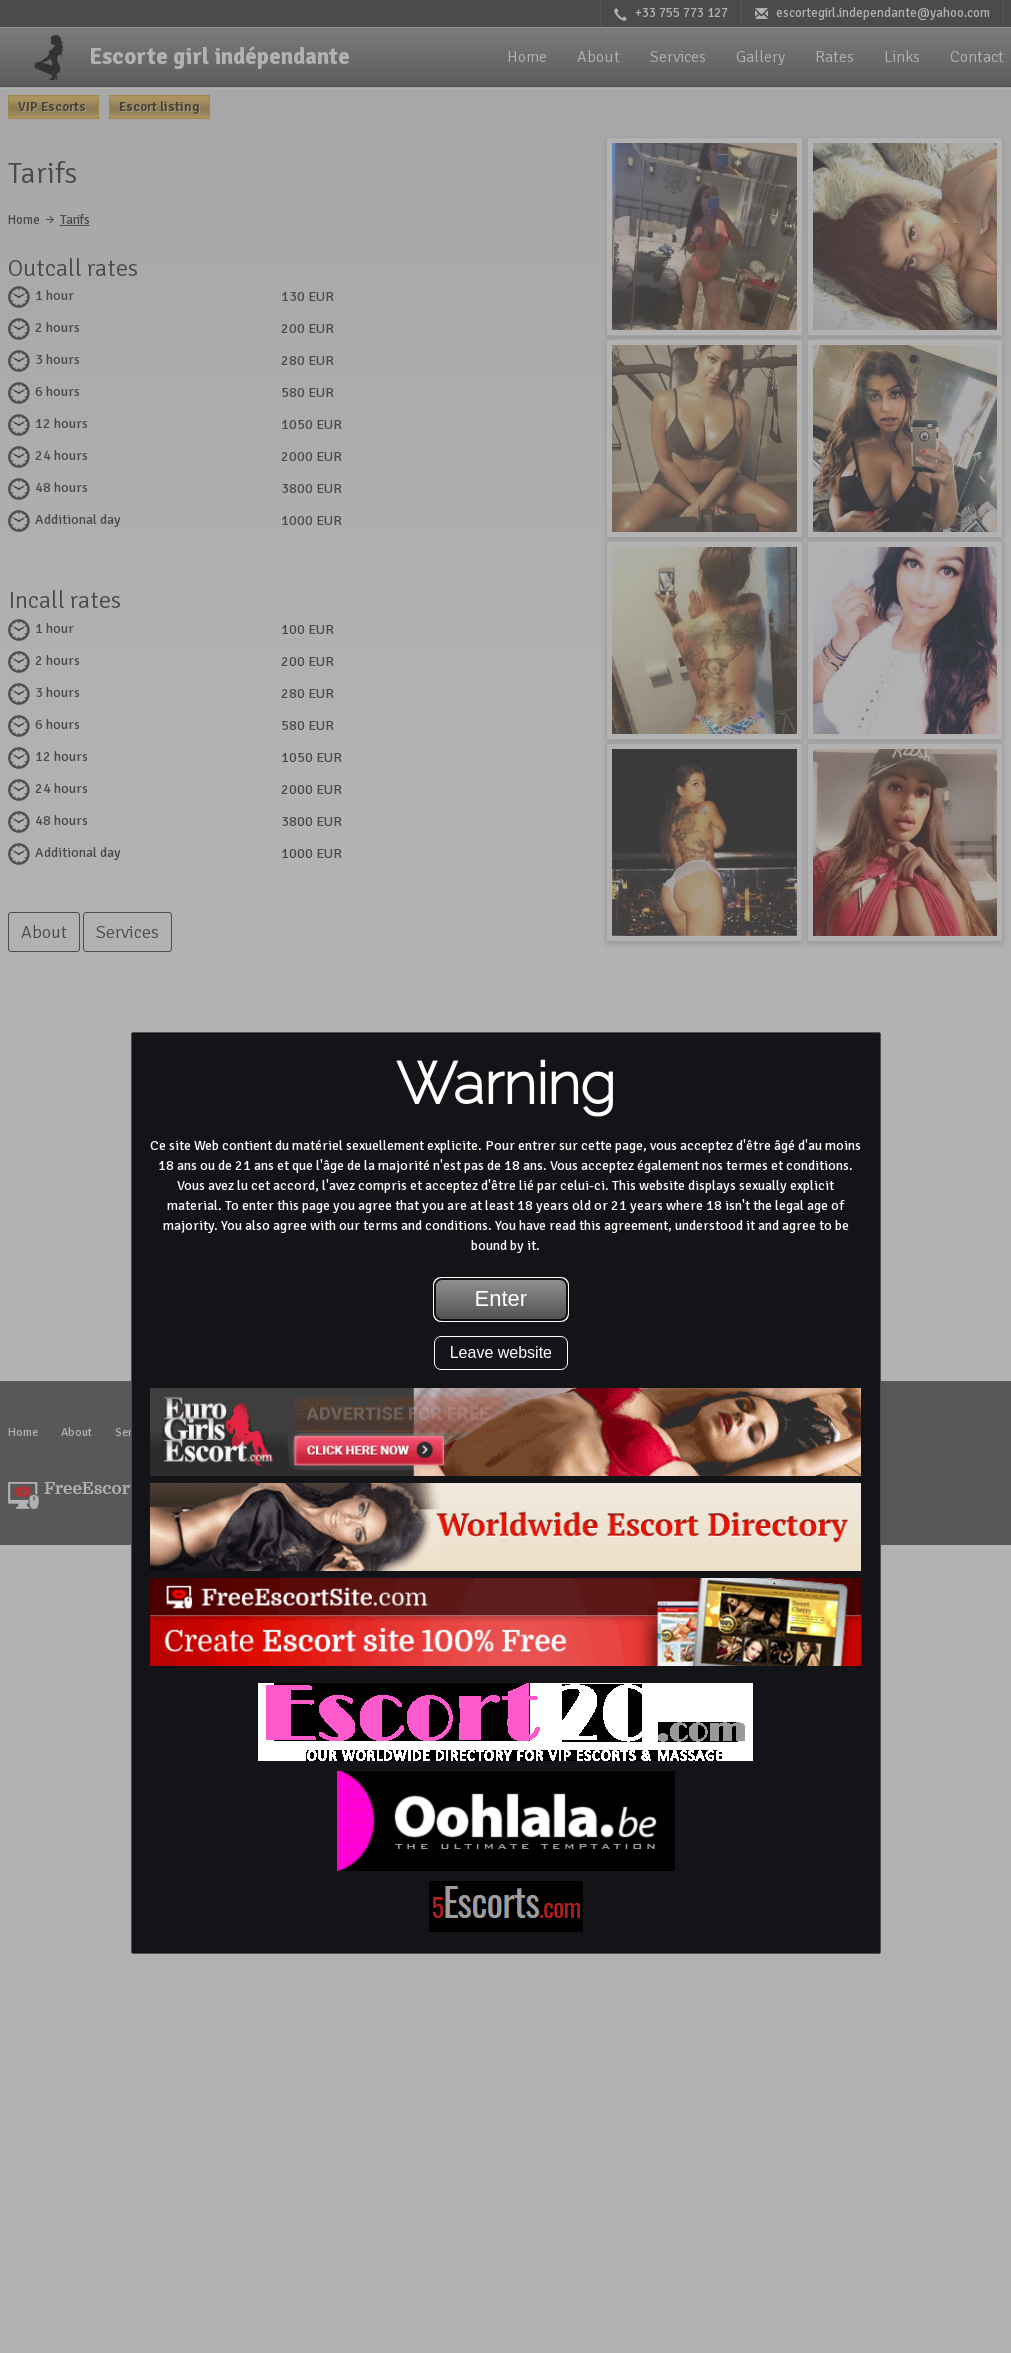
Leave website (501, 1352)
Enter (501, 1298)
